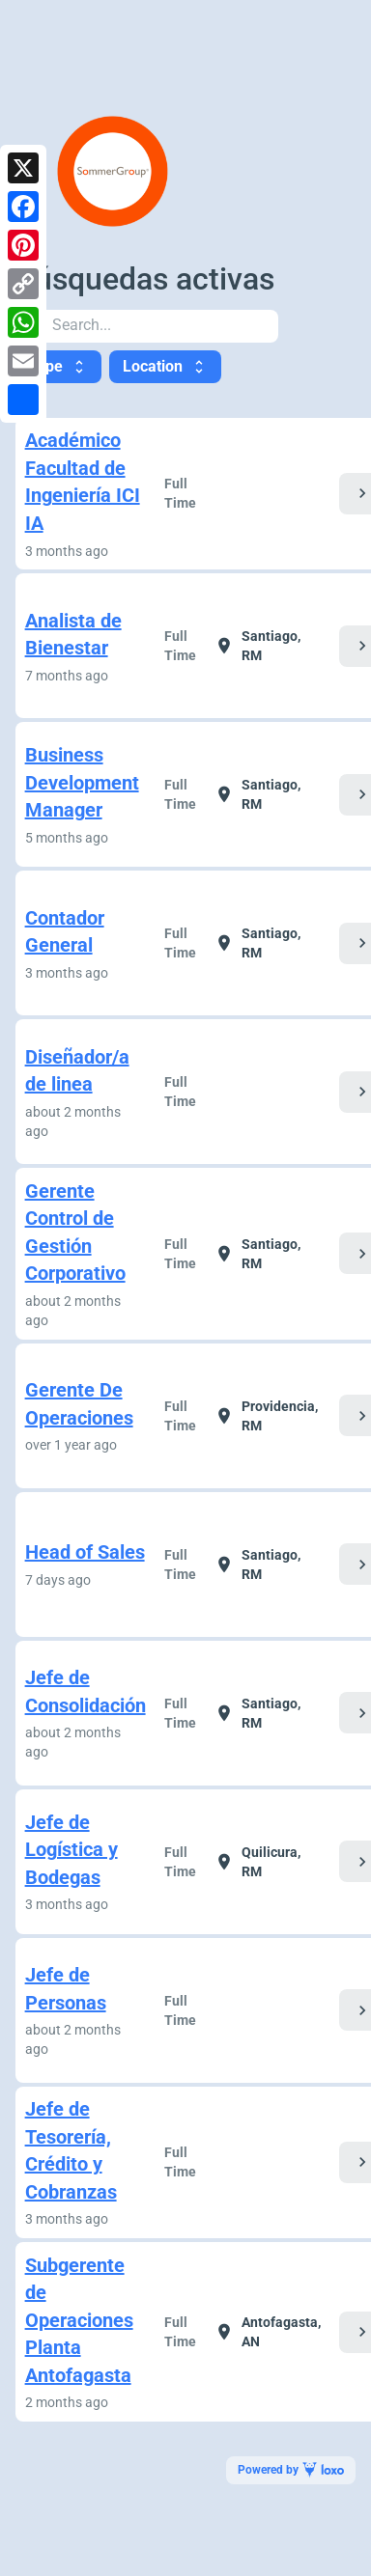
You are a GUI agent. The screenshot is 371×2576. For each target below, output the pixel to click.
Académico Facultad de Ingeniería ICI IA (82, 482)
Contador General (64, 931)
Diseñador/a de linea (77, 1070)
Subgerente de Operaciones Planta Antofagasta (79, 2320)
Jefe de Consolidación (85, 1691)
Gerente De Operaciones (79, 1403)
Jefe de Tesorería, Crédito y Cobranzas (71, 2150)
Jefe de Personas (65, 1988)
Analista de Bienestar (73, 634)
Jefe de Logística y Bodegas (71, 1850)
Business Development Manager (82, 782)
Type (58, 366)
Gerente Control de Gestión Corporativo (75, 1232)
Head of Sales (85, 1552)
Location (165, 366)
